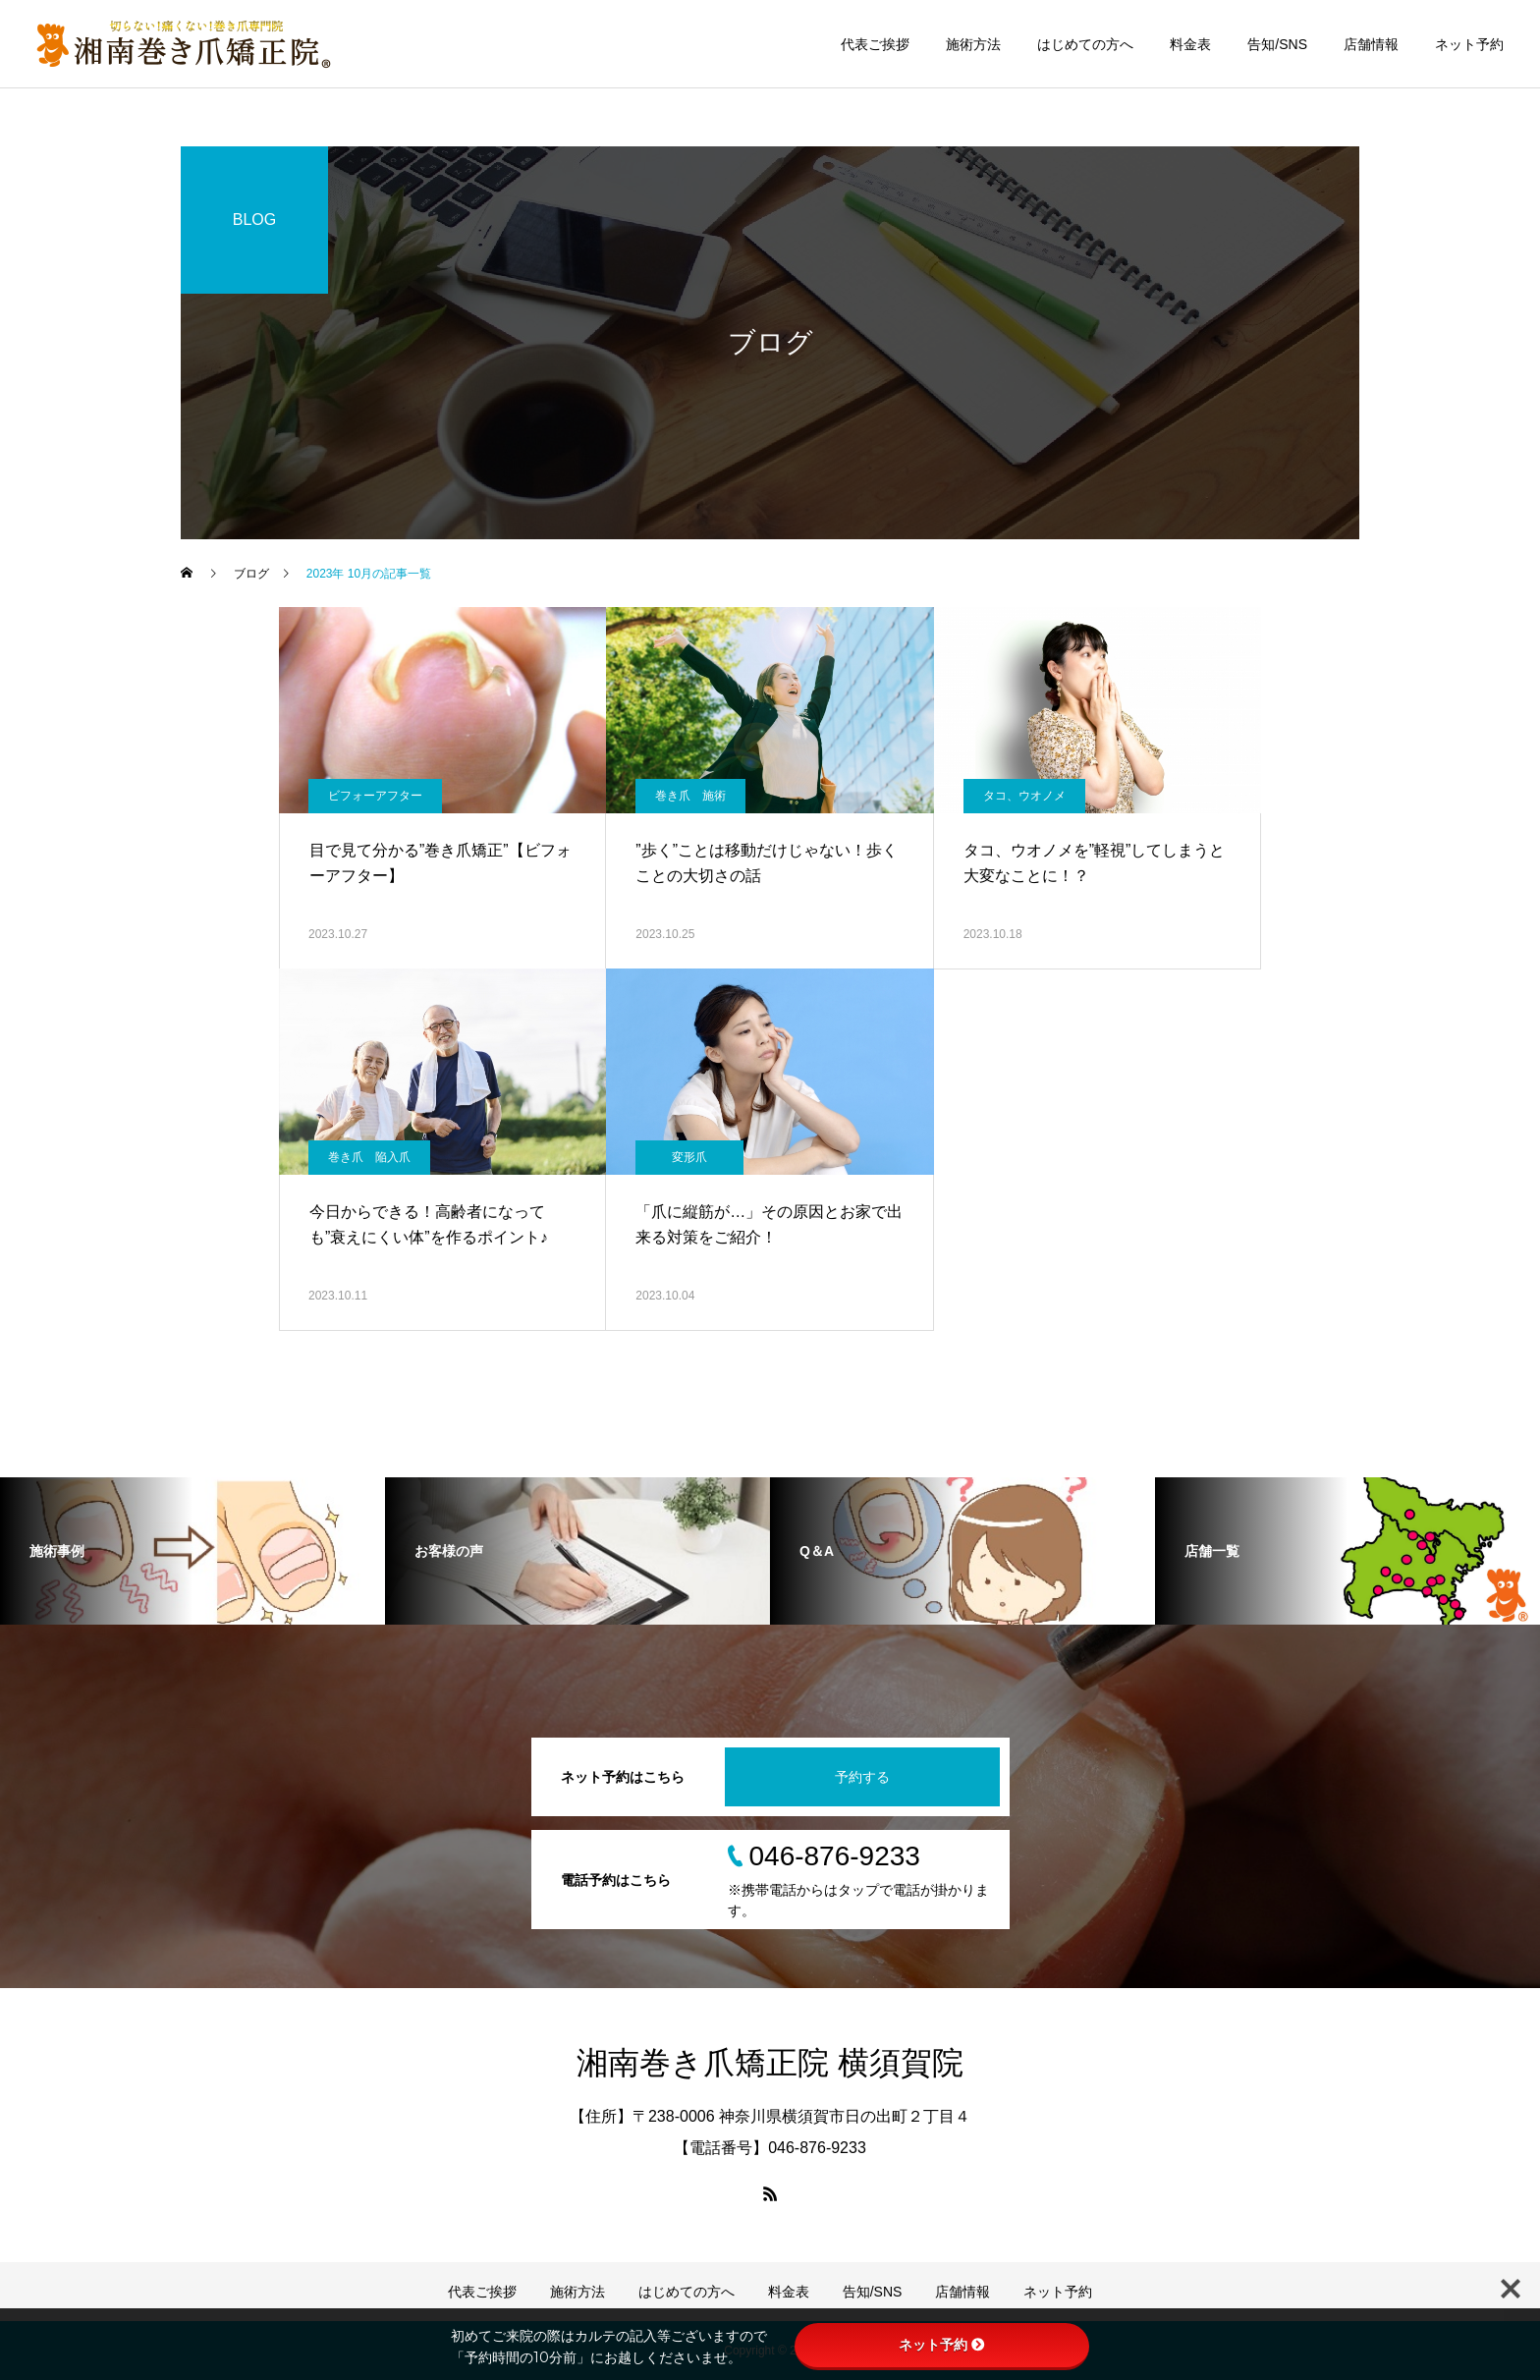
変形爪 (689, 1157)
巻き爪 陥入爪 (369, 1157)
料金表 (1190, 44)
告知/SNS (1277, 44)
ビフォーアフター (375, 796)
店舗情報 (1371, 44)
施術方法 (973, 44)
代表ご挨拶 (875, 44)
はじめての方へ (1085, 44)
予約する (862, 1777)
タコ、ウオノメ (1024, 796)
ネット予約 (1469, 44)
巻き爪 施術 (690, 796)
